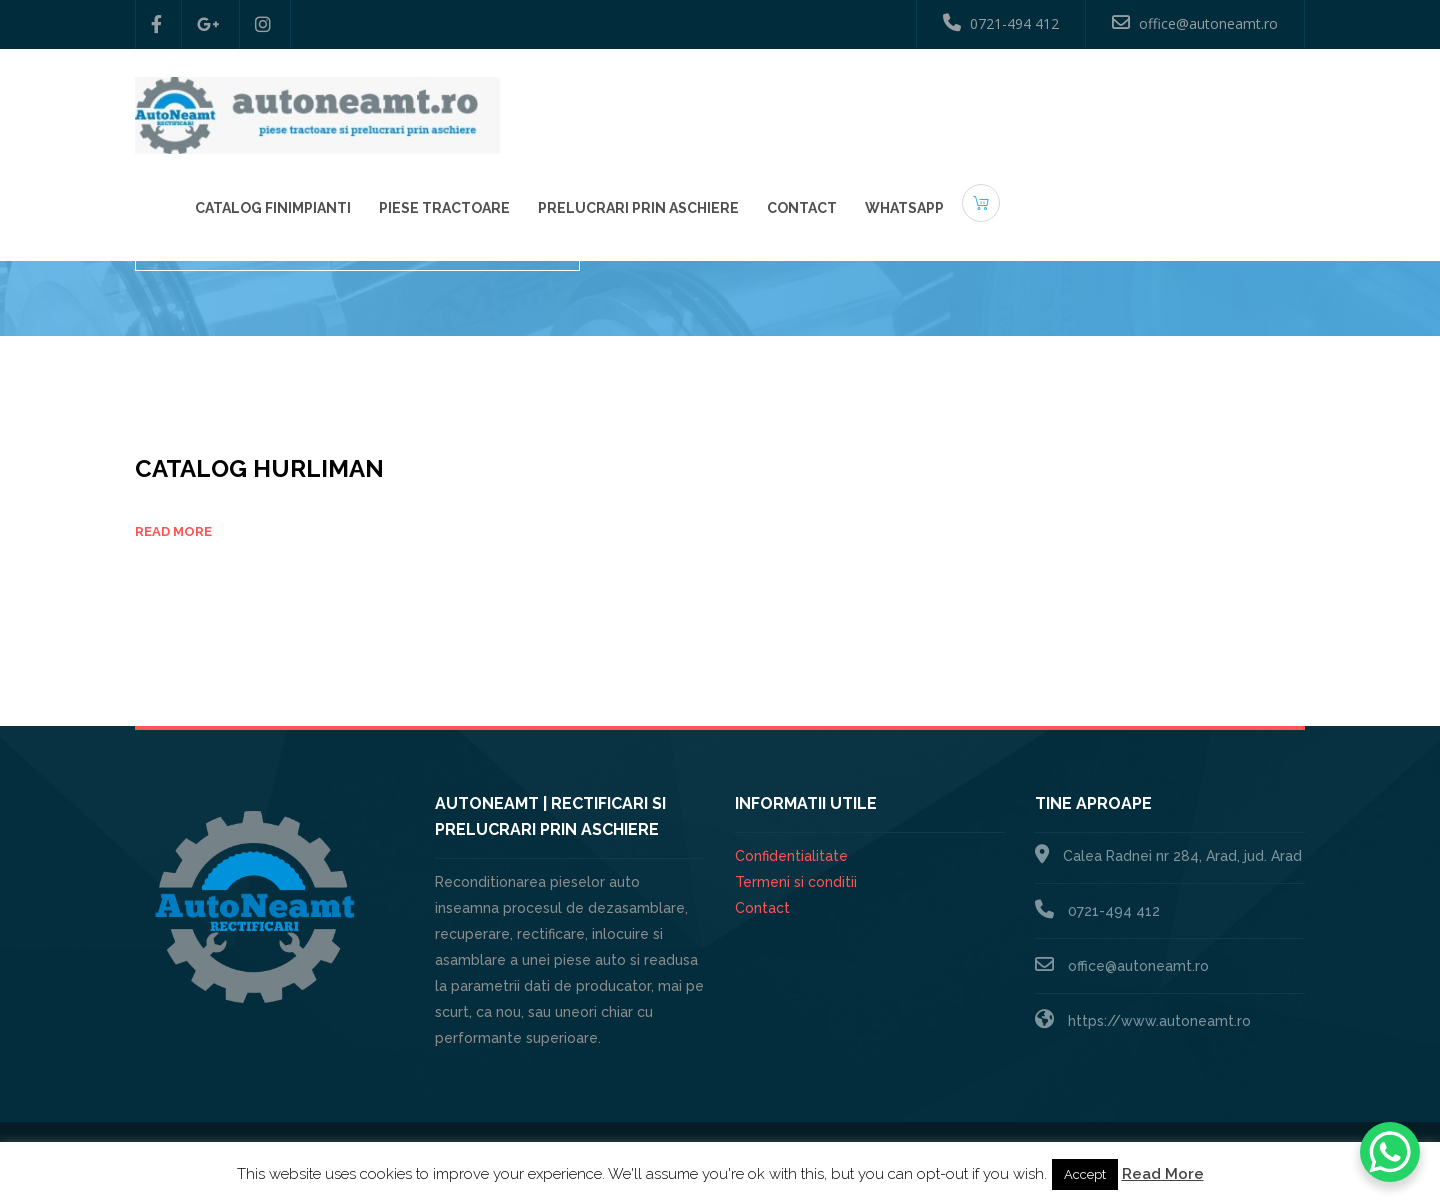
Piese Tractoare (744, 101)
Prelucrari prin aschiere (938, 101)
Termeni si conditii (796, 882)
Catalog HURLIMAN (259, 468)
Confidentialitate (791, 856)
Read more (173, 531)
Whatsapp (1204, 101)
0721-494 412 (1001, 23)
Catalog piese (1255, 243)
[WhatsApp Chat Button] (1390, 1152)
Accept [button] (1085, 1174)
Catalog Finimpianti (573, 101)
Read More (1163, 1174)
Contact (1102, 101)
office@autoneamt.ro (1195, 23)
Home (1166, 243)
